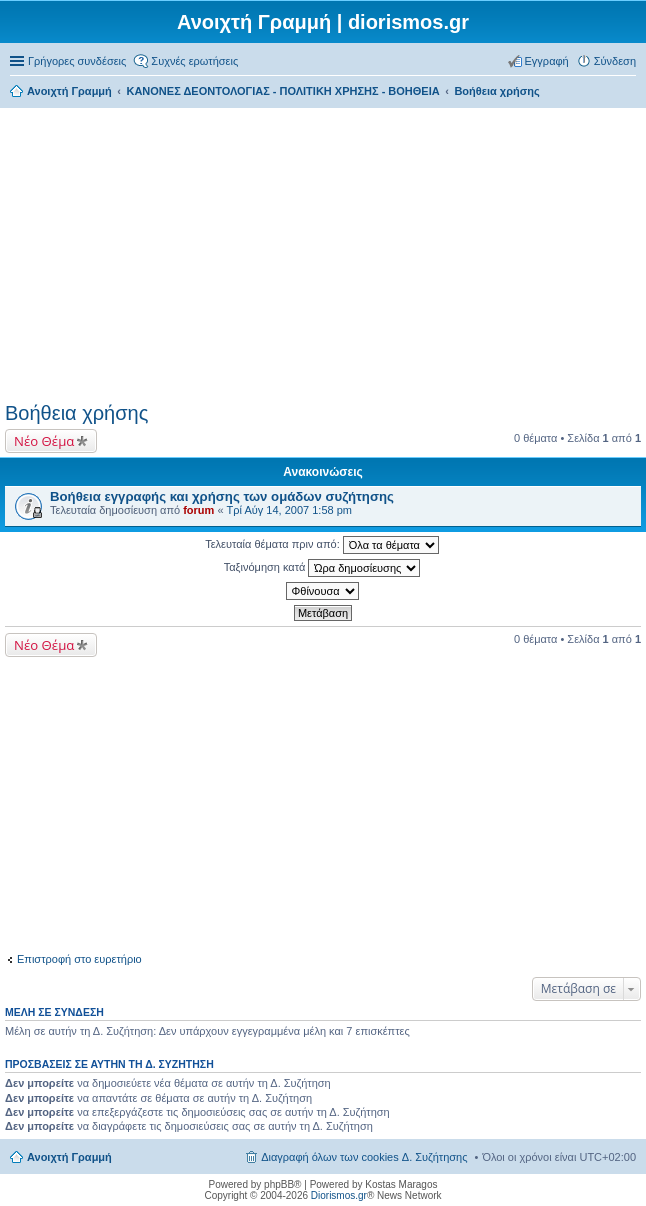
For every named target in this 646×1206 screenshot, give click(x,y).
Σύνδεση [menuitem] (615, 61)
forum (198, 510)
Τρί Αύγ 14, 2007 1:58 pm (289, 510)
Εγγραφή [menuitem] (547, 61)
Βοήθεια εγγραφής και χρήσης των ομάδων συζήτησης (222, 496)
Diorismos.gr (339, 1195)
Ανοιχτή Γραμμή (69, 1157)
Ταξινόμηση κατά (322, 568)
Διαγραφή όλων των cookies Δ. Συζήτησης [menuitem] (364, 1157)
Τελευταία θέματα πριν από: (322, 545)
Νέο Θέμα (44, 441)
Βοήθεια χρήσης (76, 413)
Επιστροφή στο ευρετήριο (79, 959)
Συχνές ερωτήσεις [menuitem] (194, 61)
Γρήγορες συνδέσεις (77, 61)
